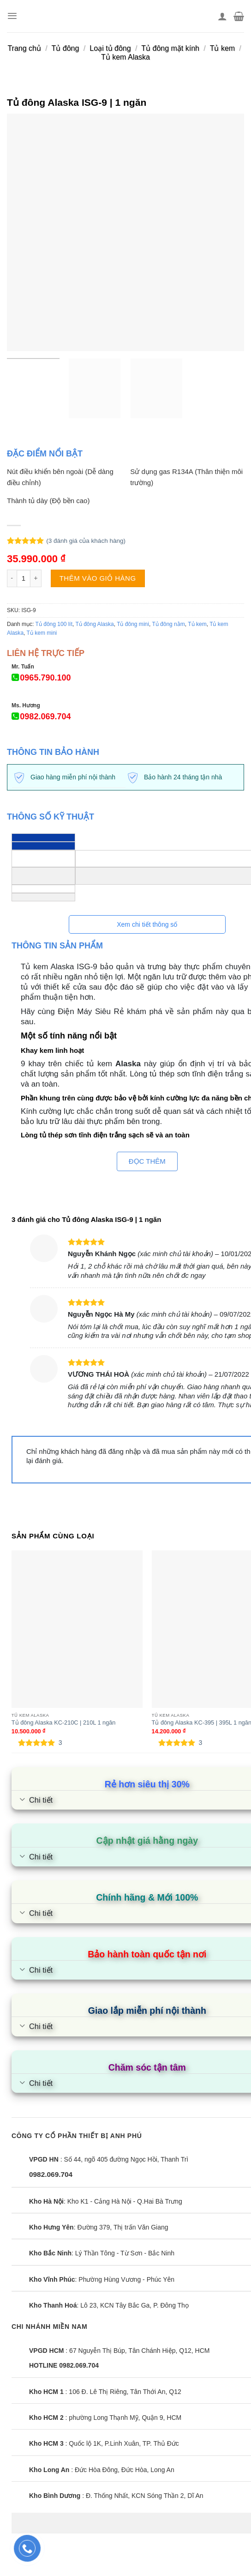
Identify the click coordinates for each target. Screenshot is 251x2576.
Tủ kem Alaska (125, 57)
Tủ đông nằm (168, 624)
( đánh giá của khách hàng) (86, 540)
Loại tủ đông (110, 48)
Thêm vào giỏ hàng (98, 578)
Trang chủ (24, 48)
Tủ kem (222, 48)
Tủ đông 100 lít (54, 624)
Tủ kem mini (42, 633)
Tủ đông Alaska (95, 624)
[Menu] (12, 16)
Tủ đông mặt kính (170, 48)
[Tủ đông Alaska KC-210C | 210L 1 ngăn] (77, 1629)
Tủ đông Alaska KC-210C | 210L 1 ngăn (64, 1722)
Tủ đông (65, 48)
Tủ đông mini (133, 624)
